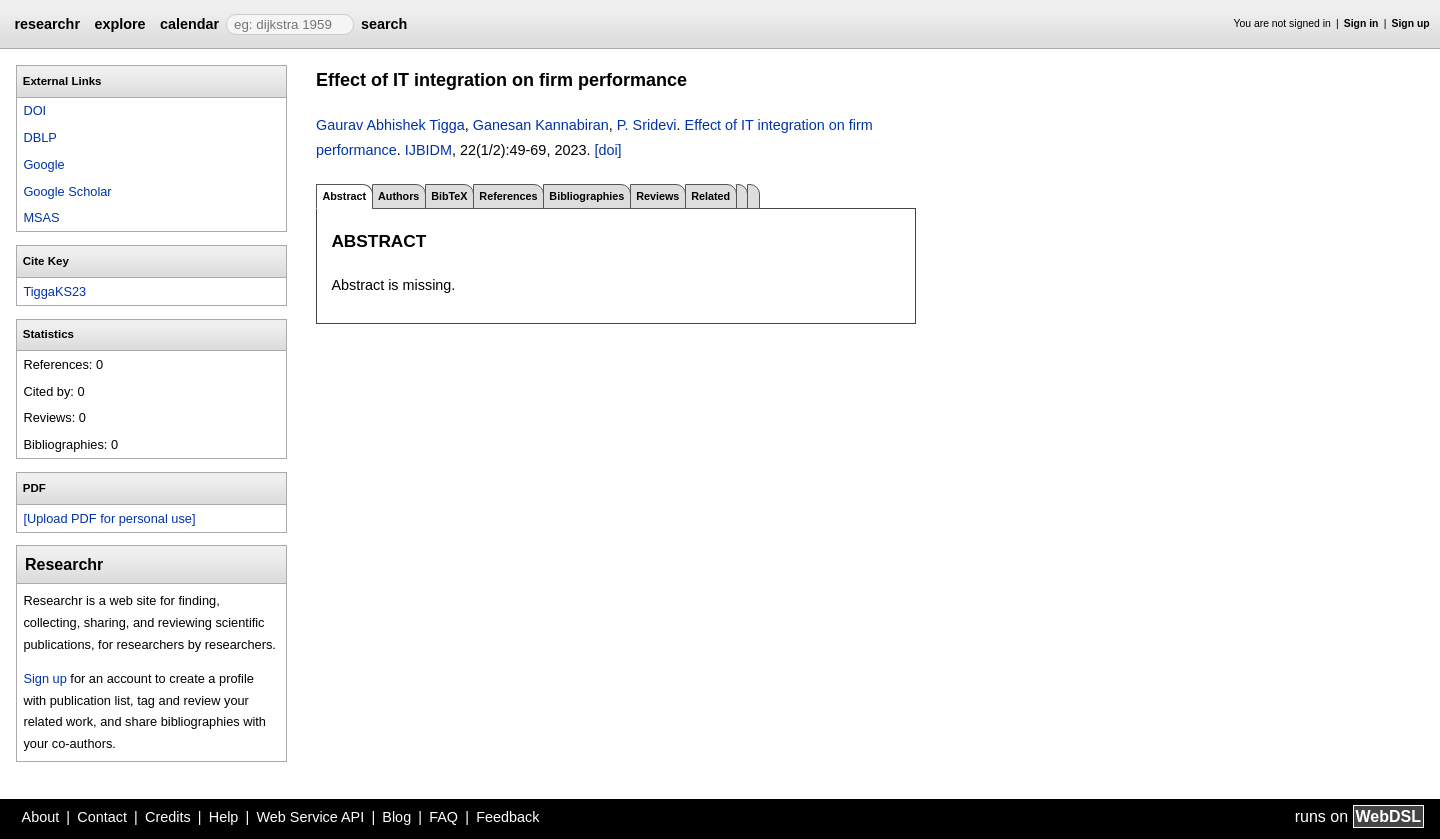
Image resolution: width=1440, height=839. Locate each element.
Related (710, 196)
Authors (398, 196)
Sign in (1361, 23)
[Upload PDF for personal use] (109, 518)
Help (224, 817)
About (41, 817)
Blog (396, 817)
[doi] (607, 150)
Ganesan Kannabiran (541, 125)
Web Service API (310, 817)
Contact (102, 817)
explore (119, 24)
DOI (34, 110)
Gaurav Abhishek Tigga (390, 125)
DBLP (39, 137)
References (508, 196)
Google (43, 164)
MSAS (41, 217)
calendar (189, 24)
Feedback (507, 817)
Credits (168, 817)
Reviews (657, 196)
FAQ (443, 817)
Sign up (1411, 23)
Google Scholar (67, 191)
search (384, 24)
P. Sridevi (647, 125)
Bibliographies (586, 196)
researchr (47, 24)
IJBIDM (428, 150)
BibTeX (449, 196)
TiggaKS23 (54, 291)
